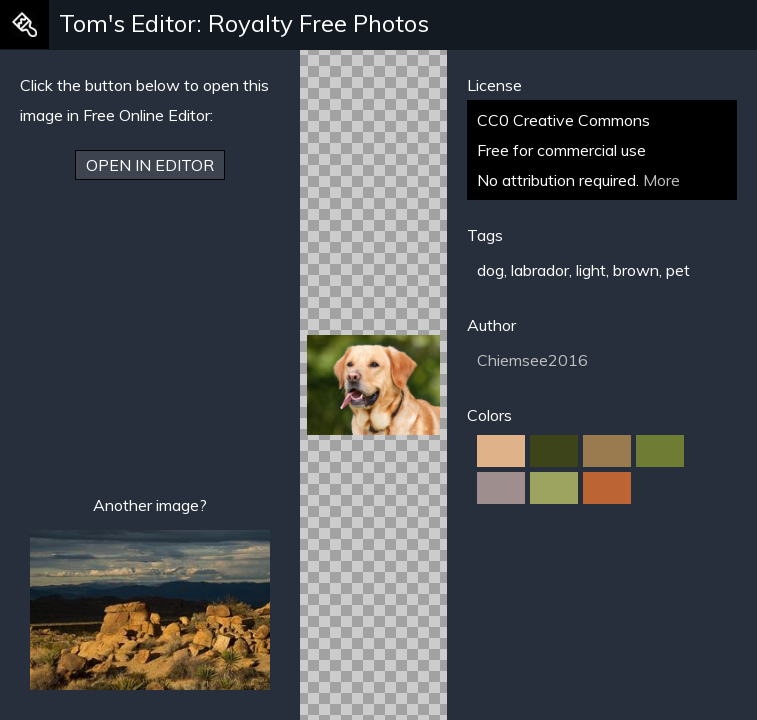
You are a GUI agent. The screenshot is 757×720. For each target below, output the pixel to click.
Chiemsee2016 (532, 360)
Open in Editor (150, 165)
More (661, 180)
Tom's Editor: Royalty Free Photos (244, 23)
